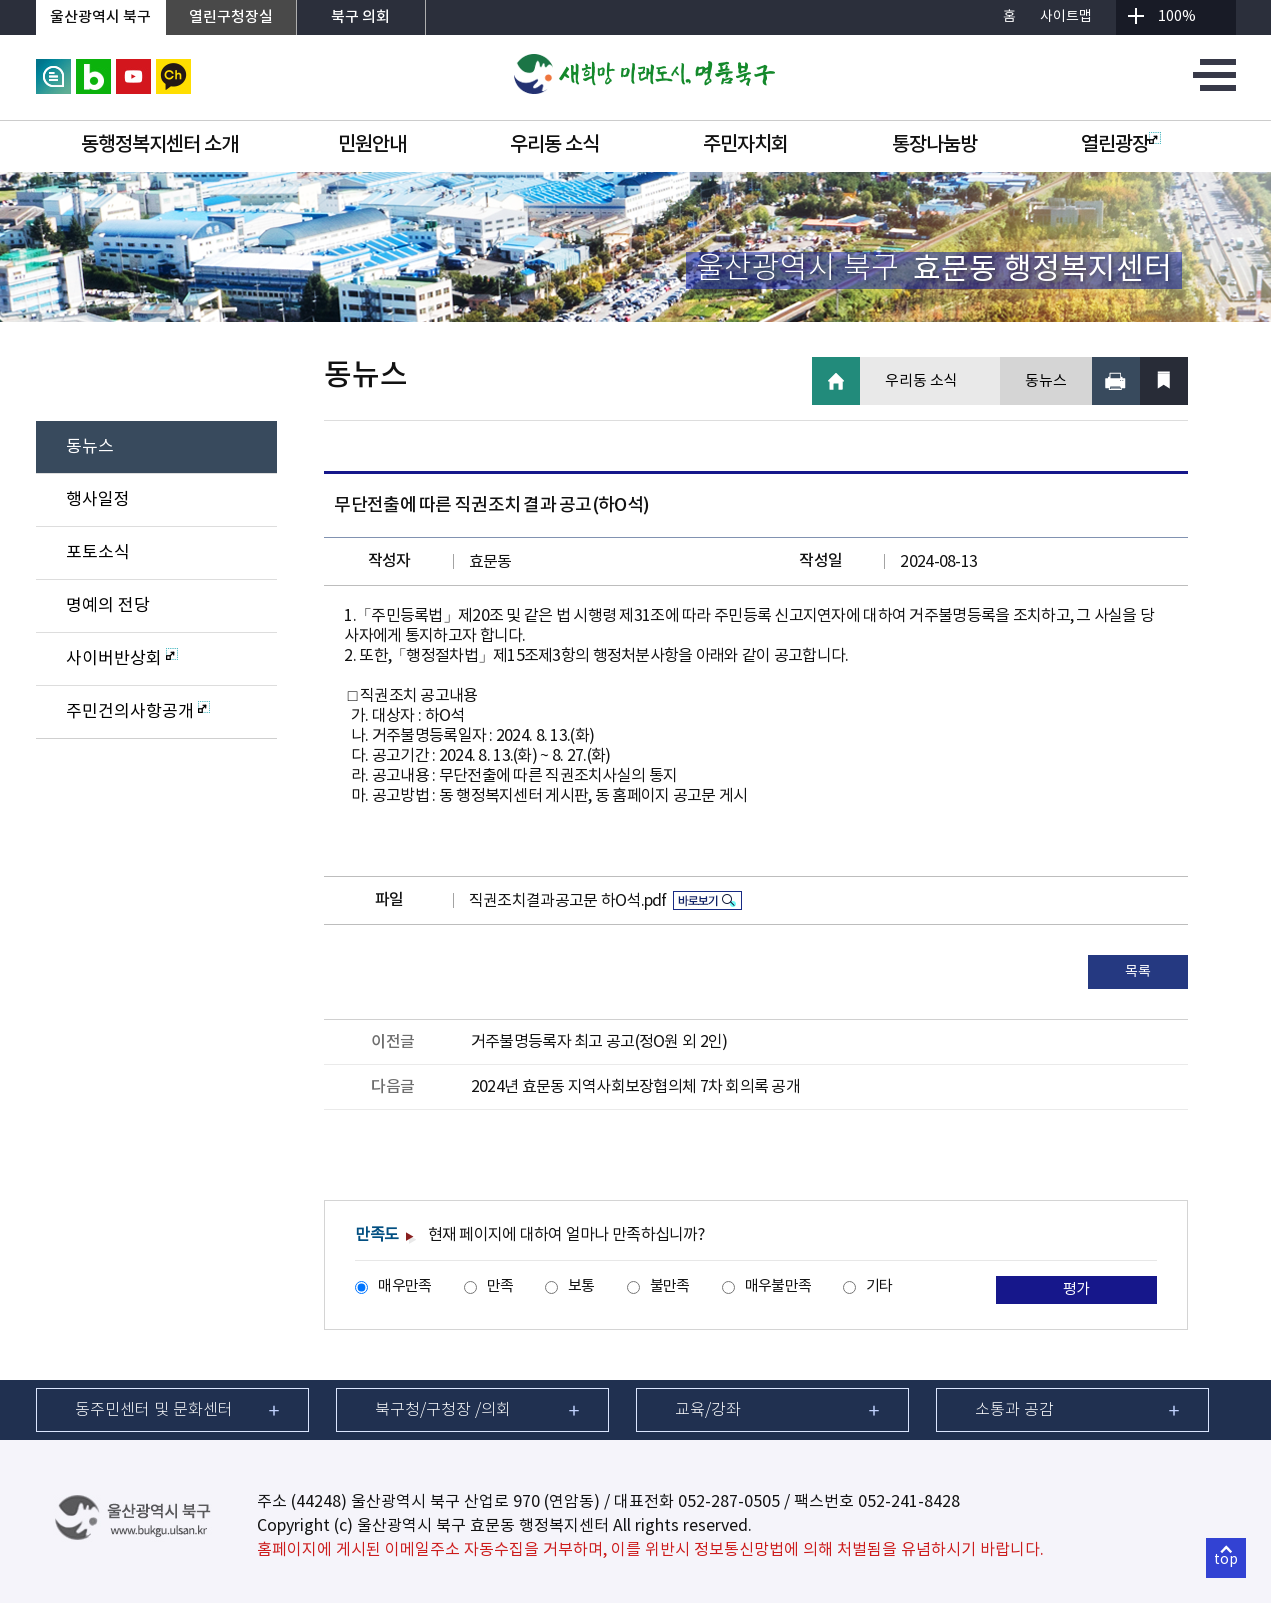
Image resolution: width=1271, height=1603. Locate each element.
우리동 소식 (554, 145)
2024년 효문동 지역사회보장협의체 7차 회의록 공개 (635, 1087)
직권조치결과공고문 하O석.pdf (568, 901)
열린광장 (1121, 145)
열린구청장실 (231, 17)
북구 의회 (360, 17)
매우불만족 (778, 1286)
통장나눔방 (934, 145)
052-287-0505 (729, 1502)
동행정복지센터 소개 (159, 145)
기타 (879, 1286)
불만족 (670, 1286)
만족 (500, 1286)
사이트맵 (1066, 17)
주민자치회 (745, 145)
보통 (581, 1286)
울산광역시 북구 (100, 17)
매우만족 (404, 1286)
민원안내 (372, 145)
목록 (1137, 972)
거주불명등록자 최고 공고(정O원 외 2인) (599, 1042)
